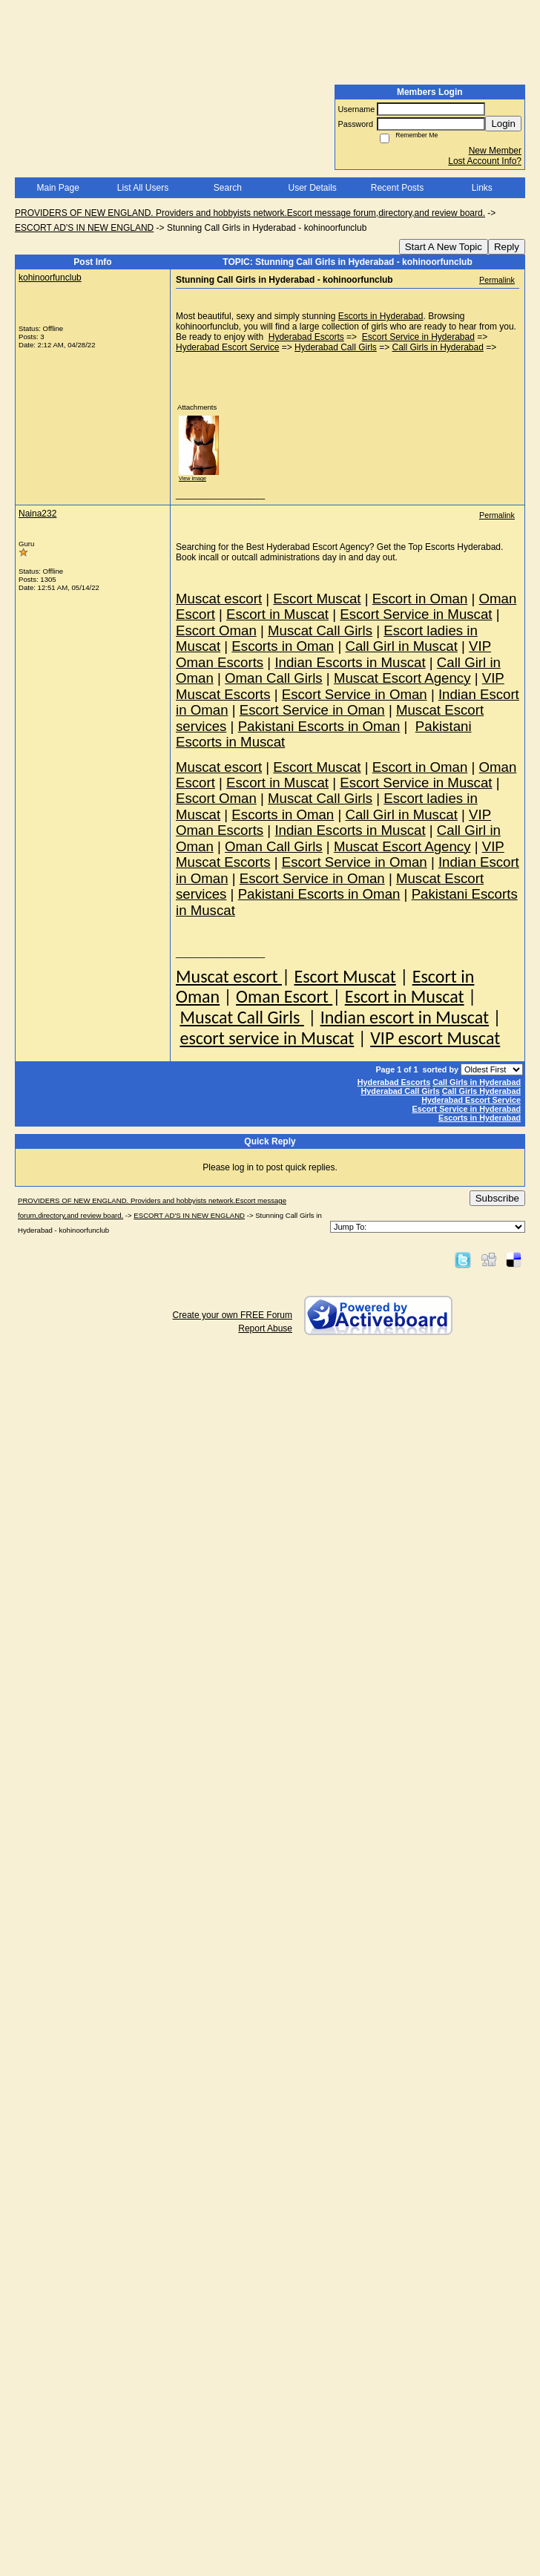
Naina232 (37, 513)
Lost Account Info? (484, 161)
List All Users (142, 188)
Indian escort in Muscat (404, 1017)
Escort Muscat (344, 976)
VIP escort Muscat (435, 1038)
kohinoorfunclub (50, 277)
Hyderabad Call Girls (335, 347)
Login (503, 123)
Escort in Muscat (404, 996)
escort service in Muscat (267, 1038)
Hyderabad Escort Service (227, 347)
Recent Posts (397, 188)
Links (482, 188)
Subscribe (497, 1198)
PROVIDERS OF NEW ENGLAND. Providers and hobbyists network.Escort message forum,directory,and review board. (250, 213)
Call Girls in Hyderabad (438, 347)
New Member (495, 150)
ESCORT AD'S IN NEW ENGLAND (84, 228)
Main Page (57, 188)
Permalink (497, 279)
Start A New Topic (443, 246)
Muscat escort (229, 976)
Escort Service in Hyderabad (418, 337)
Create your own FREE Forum (232, 1315)
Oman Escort (284, 996)
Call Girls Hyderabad (481, 1091)
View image (192, 478)
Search (228, 188)
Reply (506, 246)
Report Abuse (265, 1328)
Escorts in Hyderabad (381, 316)
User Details (312, 188)
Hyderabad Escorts (306, 337)
